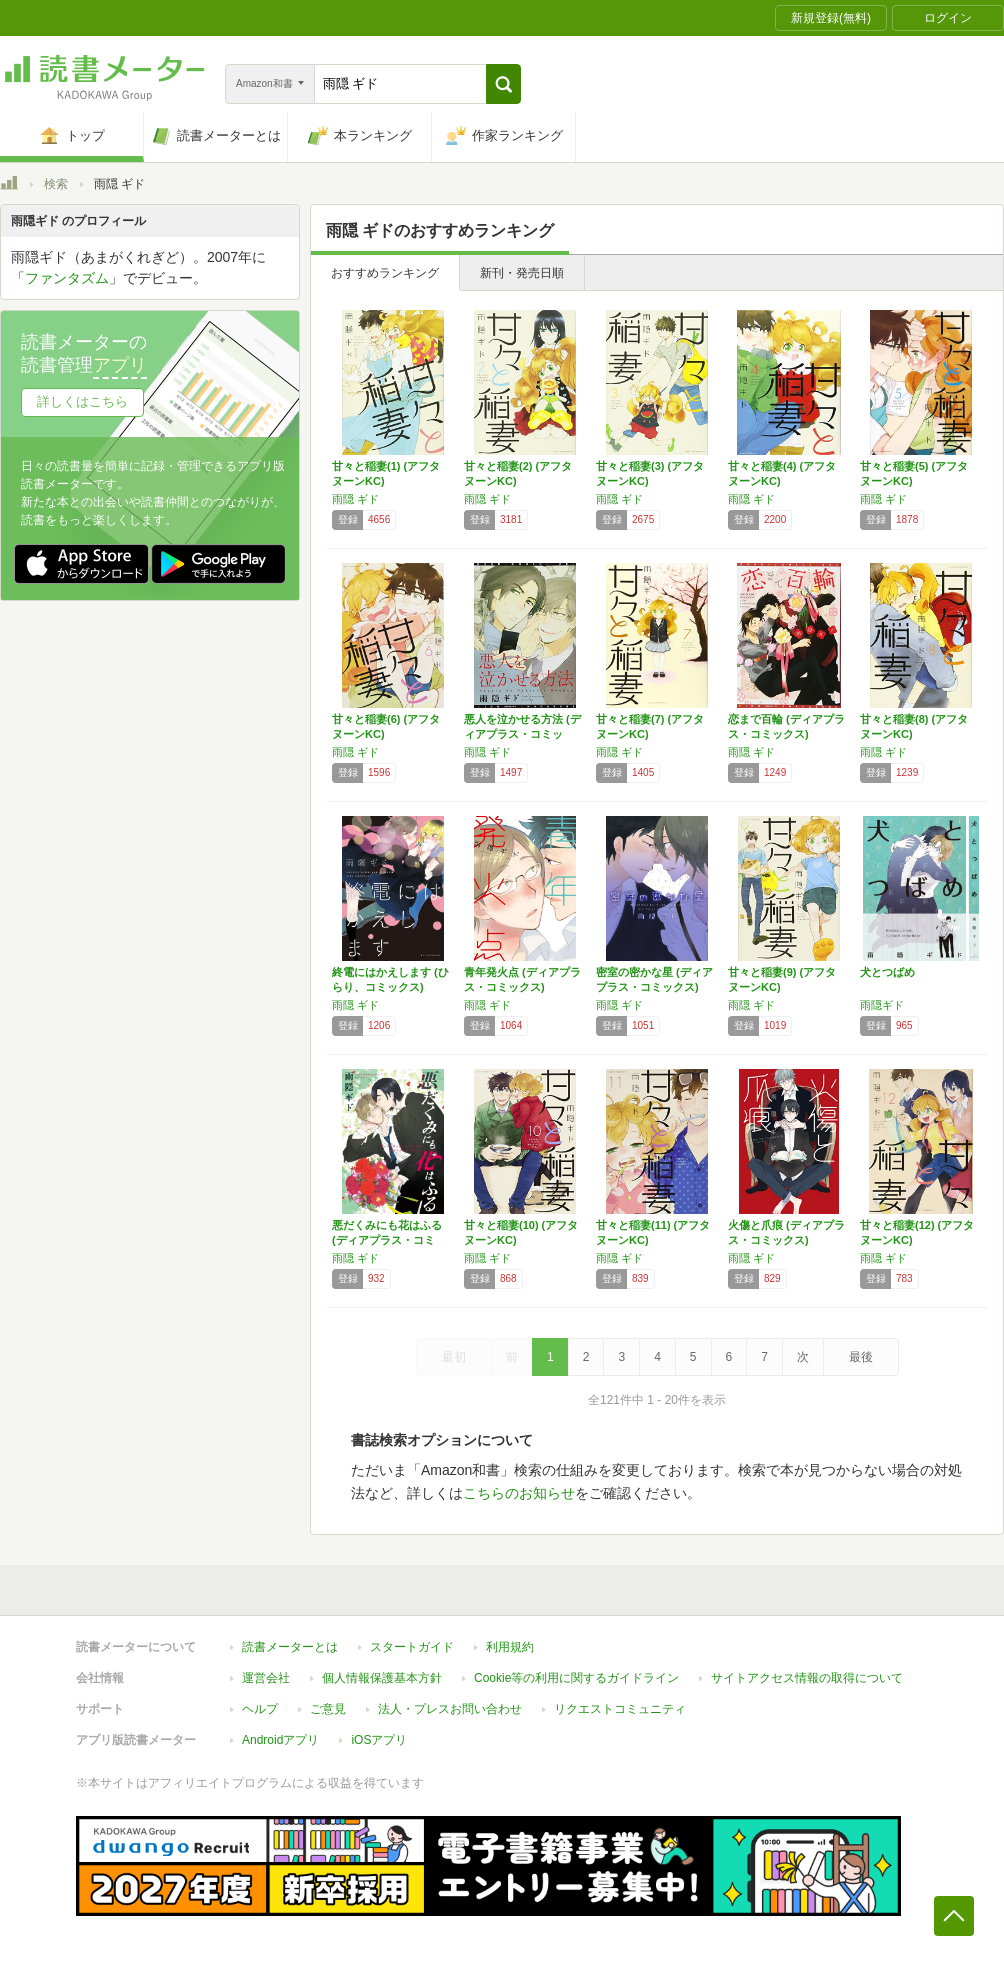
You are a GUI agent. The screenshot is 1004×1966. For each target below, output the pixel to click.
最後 (861, 1357)
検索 (56, 184)
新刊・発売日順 (522, 273)
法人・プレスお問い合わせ (450, 1709)
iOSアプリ (379, 1740)
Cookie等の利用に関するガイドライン (576, 1678)
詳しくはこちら (82, 401)
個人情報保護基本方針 (382, 1678)
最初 (454, 1357)
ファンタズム (67, 278)
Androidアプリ (280, 1740)
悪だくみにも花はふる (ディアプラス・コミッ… (387, 1240)
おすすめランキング (385, 273)
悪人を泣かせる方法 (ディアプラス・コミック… (522, 734)
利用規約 (510, 1647)
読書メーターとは (290, 1647)
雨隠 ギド (355, 499)
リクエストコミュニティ (620, 1709)
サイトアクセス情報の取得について (807, 1678)
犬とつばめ (887, 972)
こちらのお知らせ (519, 1493)
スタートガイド (412, 1647)
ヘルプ (260, 1709)
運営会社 (266, 1678)
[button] (503, 84)
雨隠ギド (882, 1005)
